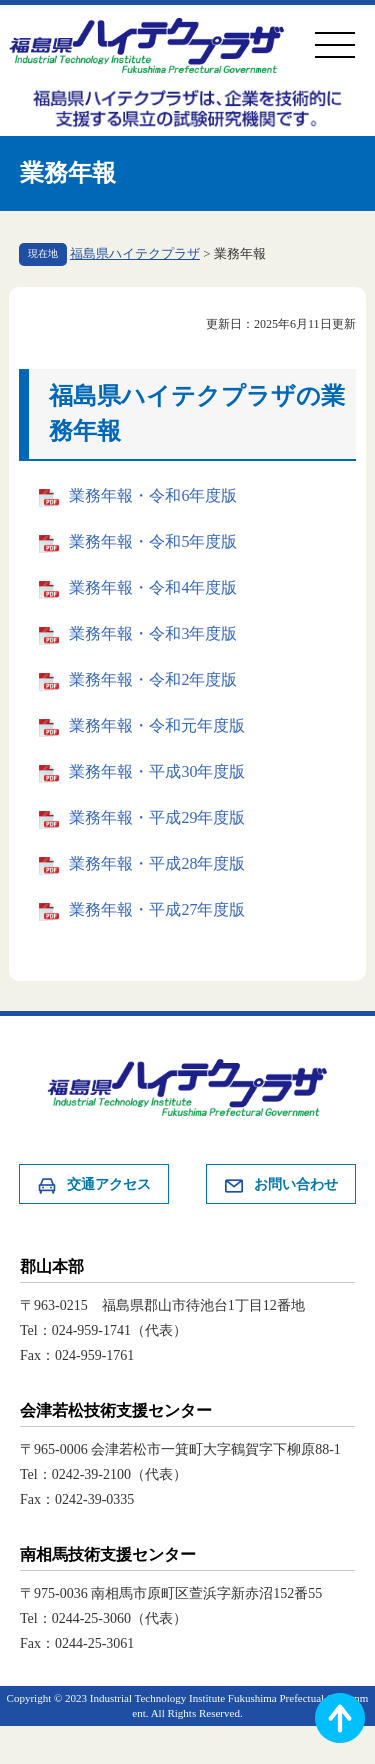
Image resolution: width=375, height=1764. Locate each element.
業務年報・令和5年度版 (153, 541)
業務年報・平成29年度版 (157, 817)
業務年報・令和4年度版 (153, 587)
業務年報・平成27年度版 (157, 909)
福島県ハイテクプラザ (135, 254)
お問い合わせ (281, 1186)
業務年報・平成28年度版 (157, 863)
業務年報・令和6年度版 (153, 495)
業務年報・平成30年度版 (157, 771)
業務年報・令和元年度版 (157, 725)
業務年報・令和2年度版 (153, 679)
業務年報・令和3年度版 (153, 633)
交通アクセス (94, 1186)
